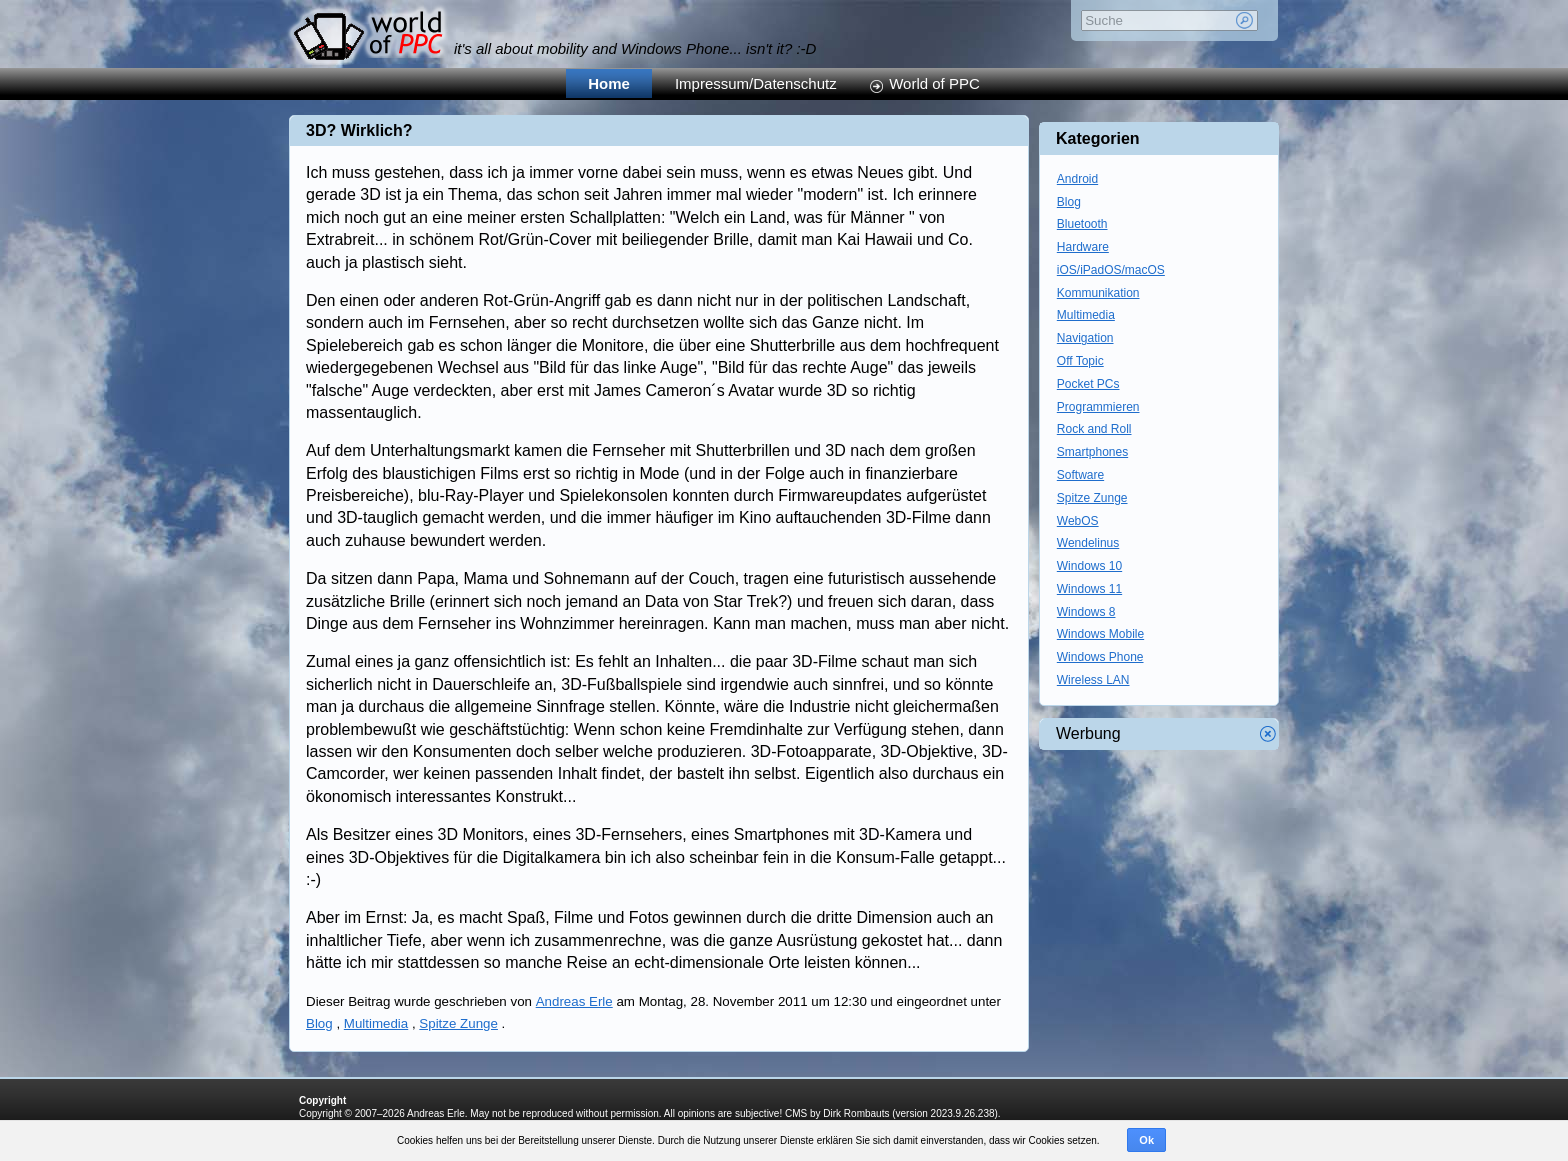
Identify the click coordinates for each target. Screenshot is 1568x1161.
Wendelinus (1088, 543)
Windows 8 (1086, 612)
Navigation (1085, 338)
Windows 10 (1089, 566)
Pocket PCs (1088, 384)
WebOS (1078, 521)
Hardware (1083, 247)
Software (1080, 475)
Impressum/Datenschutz (756, 83)
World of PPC (934, 83)
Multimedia (376, 1023)
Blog (319, 1023)
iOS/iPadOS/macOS (1111, 270)
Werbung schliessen (1268, 734)
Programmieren (1098, 407)
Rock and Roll (1094, 429)
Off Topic (1080, 361)
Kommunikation (1098, 293)
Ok (1146, 1140)
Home (609, 83)
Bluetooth (1082, 224)
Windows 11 (1089, 589)
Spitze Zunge (458, 1023)
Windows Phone (1100, 657)
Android (1077, 179)
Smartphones (1092, 452)
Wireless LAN (1093, 680)
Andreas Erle (574, 1001)
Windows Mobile (1100, 634)
